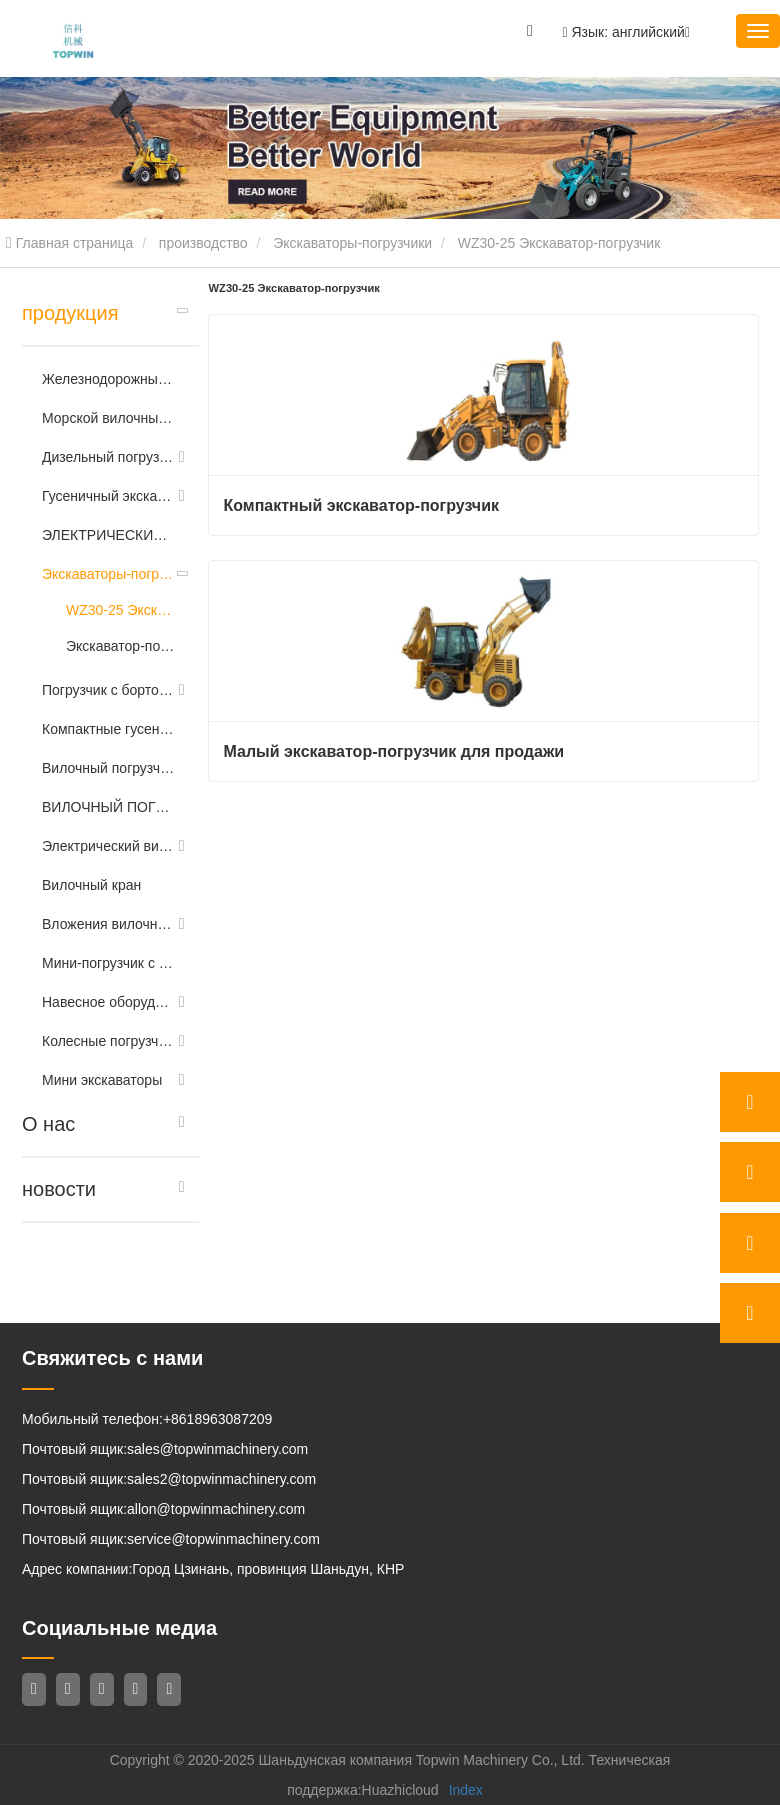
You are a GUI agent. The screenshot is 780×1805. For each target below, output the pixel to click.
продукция (70, 313)
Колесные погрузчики (108, 1041)
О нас (48, 1124)
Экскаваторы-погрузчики (352, 243)
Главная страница (69, 243)
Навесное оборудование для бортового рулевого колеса (108, 1002)
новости (59, 1189)
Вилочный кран (91, 885)
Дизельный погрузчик (108, 457)
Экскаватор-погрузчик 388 (122, 646)
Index (466, 1790)
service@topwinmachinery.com (223, 1539)
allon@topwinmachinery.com (216, 1509)
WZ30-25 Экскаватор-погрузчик (122, 610)
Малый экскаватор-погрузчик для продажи (394, 751)
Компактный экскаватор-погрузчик (361, 505)
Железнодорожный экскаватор (108, 379)
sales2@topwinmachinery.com (221, 1479)
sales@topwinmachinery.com (217, 1449)
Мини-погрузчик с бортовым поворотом (108, 963)
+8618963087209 (217, 1419)
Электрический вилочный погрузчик (108, 846)
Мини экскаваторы (102, 1080)
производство (203, 243)
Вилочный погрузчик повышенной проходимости (108, 768)
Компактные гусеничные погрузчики (108, 729)
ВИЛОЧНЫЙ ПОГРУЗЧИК (108, 807)
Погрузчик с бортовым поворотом (108, 690)
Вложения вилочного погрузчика (108, 924)
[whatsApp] (750, 1102)
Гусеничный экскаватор (108, 496)
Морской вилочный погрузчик (108, 418)
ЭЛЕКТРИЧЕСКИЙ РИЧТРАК (108, 535)
